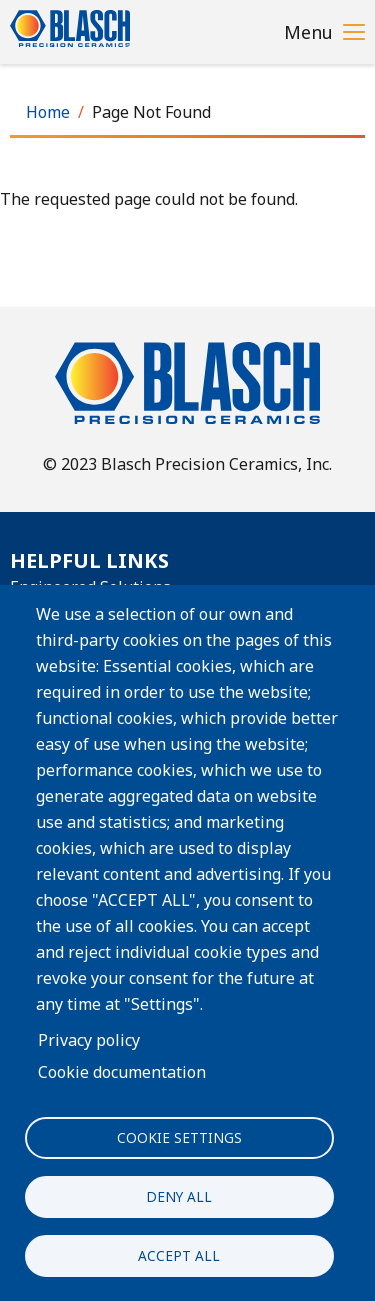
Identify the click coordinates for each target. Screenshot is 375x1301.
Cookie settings (179, 1137)
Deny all (179, 1196)
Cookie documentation (122, 1072)
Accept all (179, 1255)
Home (48, 112)
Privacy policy (89, 1040)
